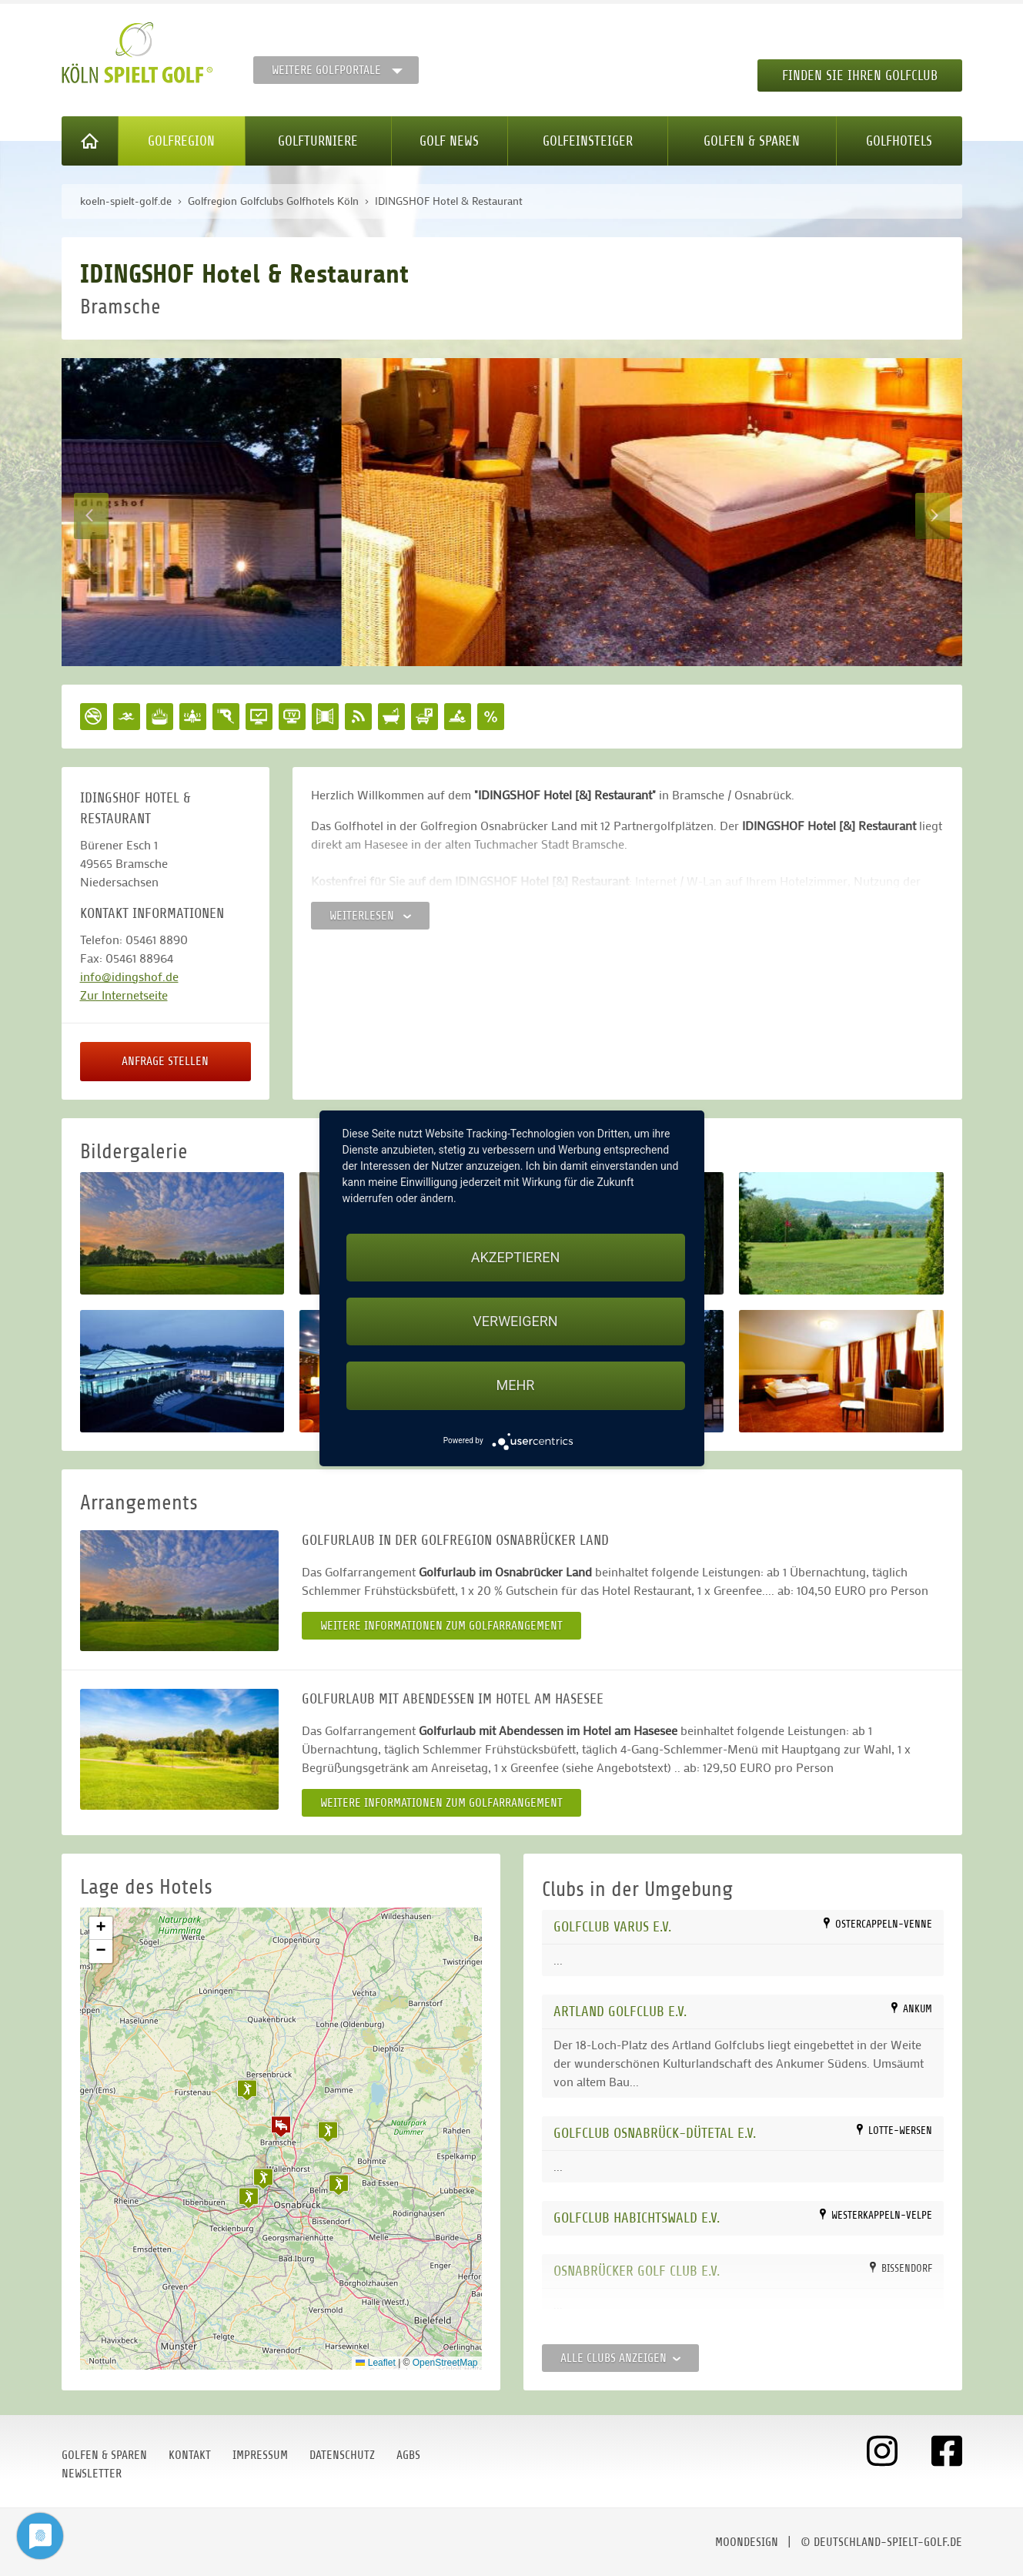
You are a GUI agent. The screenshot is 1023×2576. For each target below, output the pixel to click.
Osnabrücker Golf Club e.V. (636, 2271)
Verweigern (515, 1321)
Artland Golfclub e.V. (620, 2011)
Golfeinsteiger (588, 141)
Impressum (260, 2455)
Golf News (449, 141)
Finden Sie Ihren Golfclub (860, 75)
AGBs (408, 2455)
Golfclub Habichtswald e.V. (636, 2217)
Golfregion (181, 141)
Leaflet (375, 2362)
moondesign (746, 2542)
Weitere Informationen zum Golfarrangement (441, 1626)
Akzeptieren (515, 1257)
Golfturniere (318, 141)
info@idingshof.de (129, 976)
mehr (515, 1385)
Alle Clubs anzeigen (620, 2358)
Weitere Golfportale (326, 70)
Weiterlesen (370, 916)
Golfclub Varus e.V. (612, 1926)
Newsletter (92, 2474)
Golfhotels (899, 141)
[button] (281, 2126)
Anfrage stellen (165, 1061)
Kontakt (190, 2455)
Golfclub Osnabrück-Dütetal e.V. (654, 2133)
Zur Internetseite (124, 995)
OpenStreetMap (445, 2362)
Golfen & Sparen (752, 141)
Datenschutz (342, 2455)
